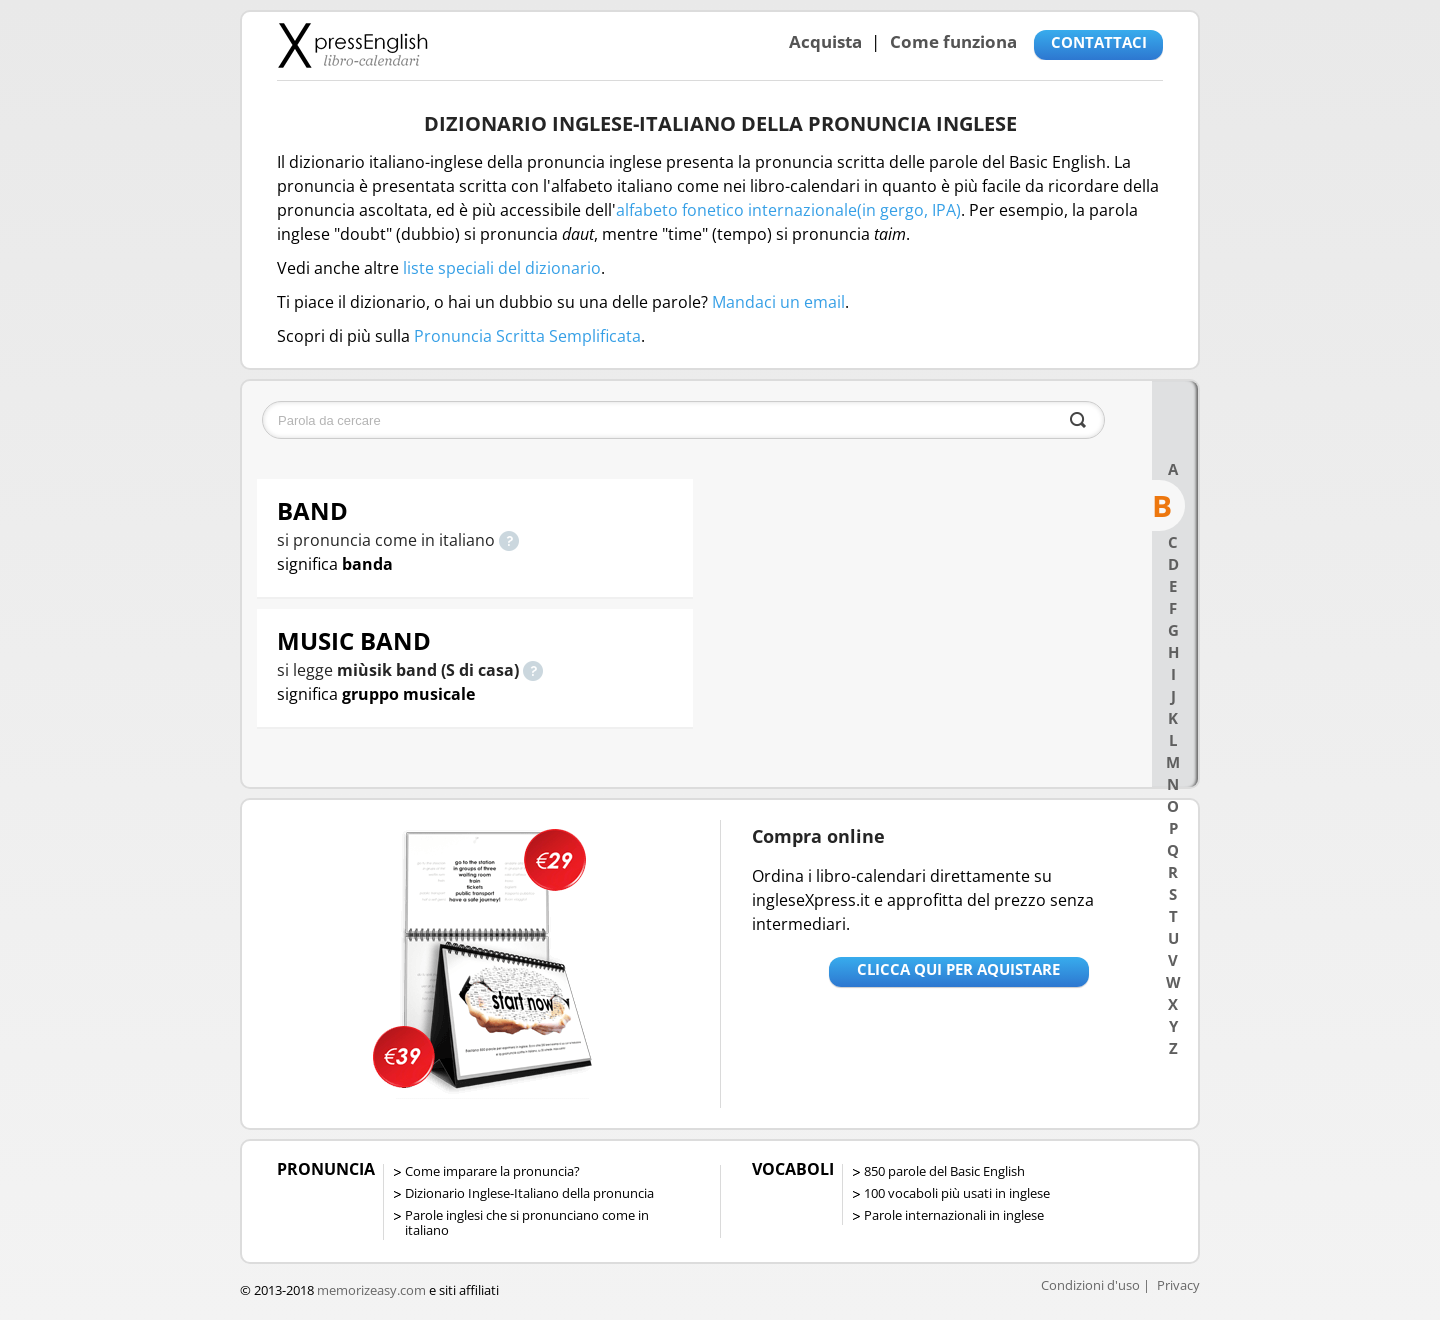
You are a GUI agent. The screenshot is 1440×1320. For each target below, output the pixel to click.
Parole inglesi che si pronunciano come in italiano (527, 1222)
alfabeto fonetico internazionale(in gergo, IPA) (788, 210)
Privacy (1178, 1285)
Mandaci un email (778, 302)
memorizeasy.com (371, 1290)
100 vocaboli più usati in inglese (957, 1193)
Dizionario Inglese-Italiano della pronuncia (529, 1193)
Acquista (825, 41)
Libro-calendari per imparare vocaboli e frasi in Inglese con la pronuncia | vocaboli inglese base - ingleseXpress (352, 45)
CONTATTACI (1099, 42)
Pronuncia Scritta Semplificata (527, 336)
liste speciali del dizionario (502, 268)
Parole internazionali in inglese (954, 1215)
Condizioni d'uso (1090, 1285)
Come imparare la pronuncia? (492, 1171)
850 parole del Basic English (944, 1171)
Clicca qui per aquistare (958, 969)
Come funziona (953, 41)
